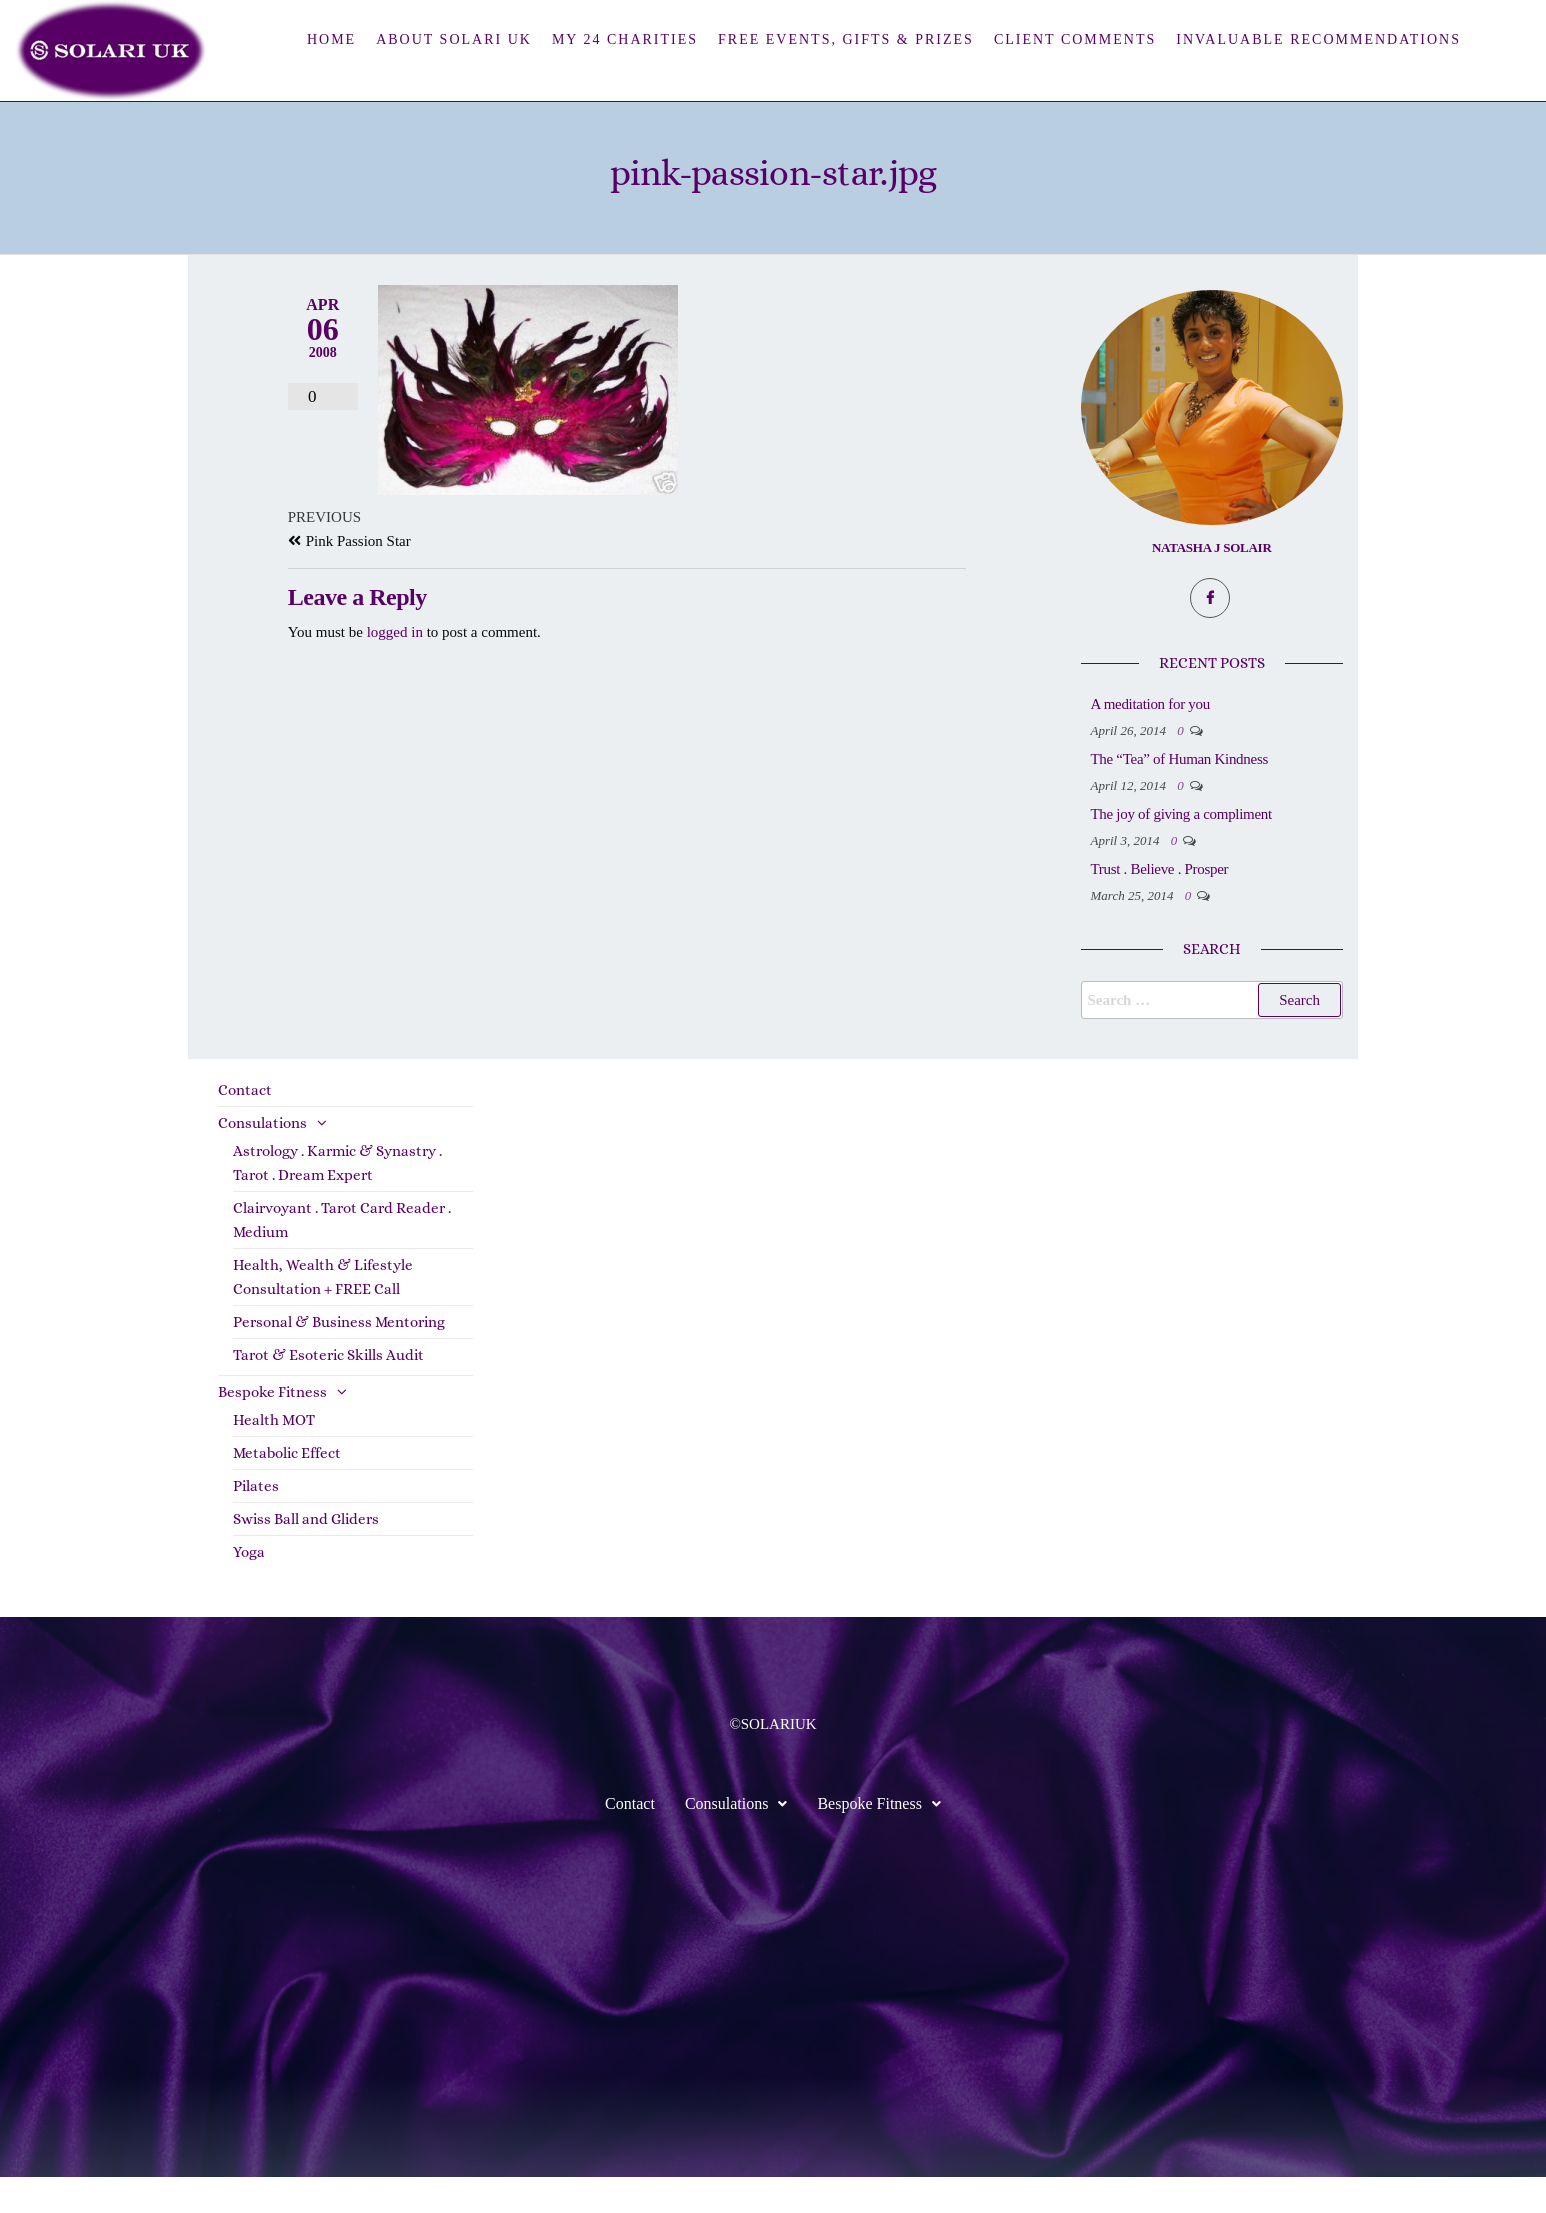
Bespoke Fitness (272, 1428)
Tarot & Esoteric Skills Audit (328, 1391)
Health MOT (274, 1456)
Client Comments (1075, 39)
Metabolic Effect (287, 1489)
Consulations (262, 1159)
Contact (245, 1126)
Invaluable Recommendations (1318, 39)
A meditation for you (1230, 704)
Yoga (249, 1588)
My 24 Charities (625, 39)
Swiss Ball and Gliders (306, 1555)
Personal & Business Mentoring (339, 1358)
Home (331, 39)
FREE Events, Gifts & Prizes (846, 39)
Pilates (256, 1522)
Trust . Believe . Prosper (1240, 905)
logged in (395, 632)
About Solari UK (454, 39)
